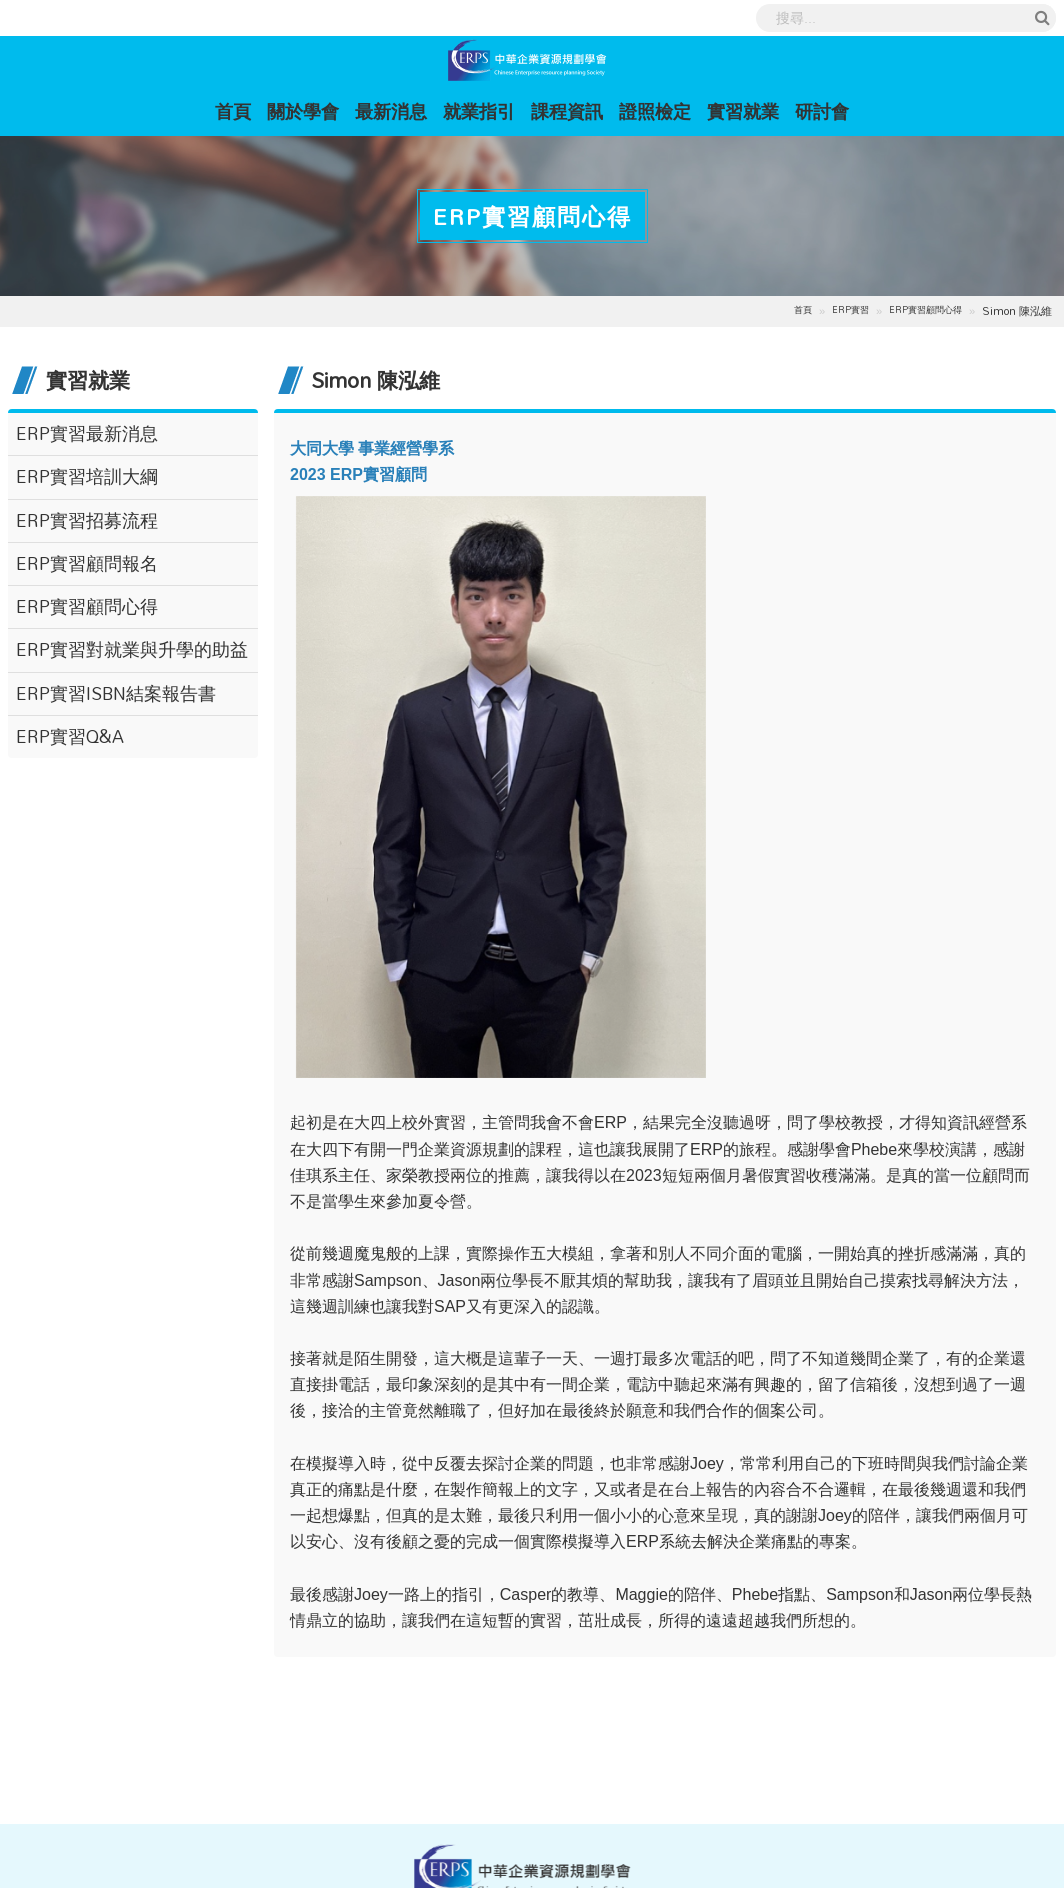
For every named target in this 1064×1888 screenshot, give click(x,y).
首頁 (237, 110)
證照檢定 (655, 111)
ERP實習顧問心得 (925, 310)
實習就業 (743, 111)
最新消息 (391, 111)
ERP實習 (850, 310)
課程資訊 (567, 111)
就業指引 (479, 111)
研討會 (822, 111)
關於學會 (303, 111)
